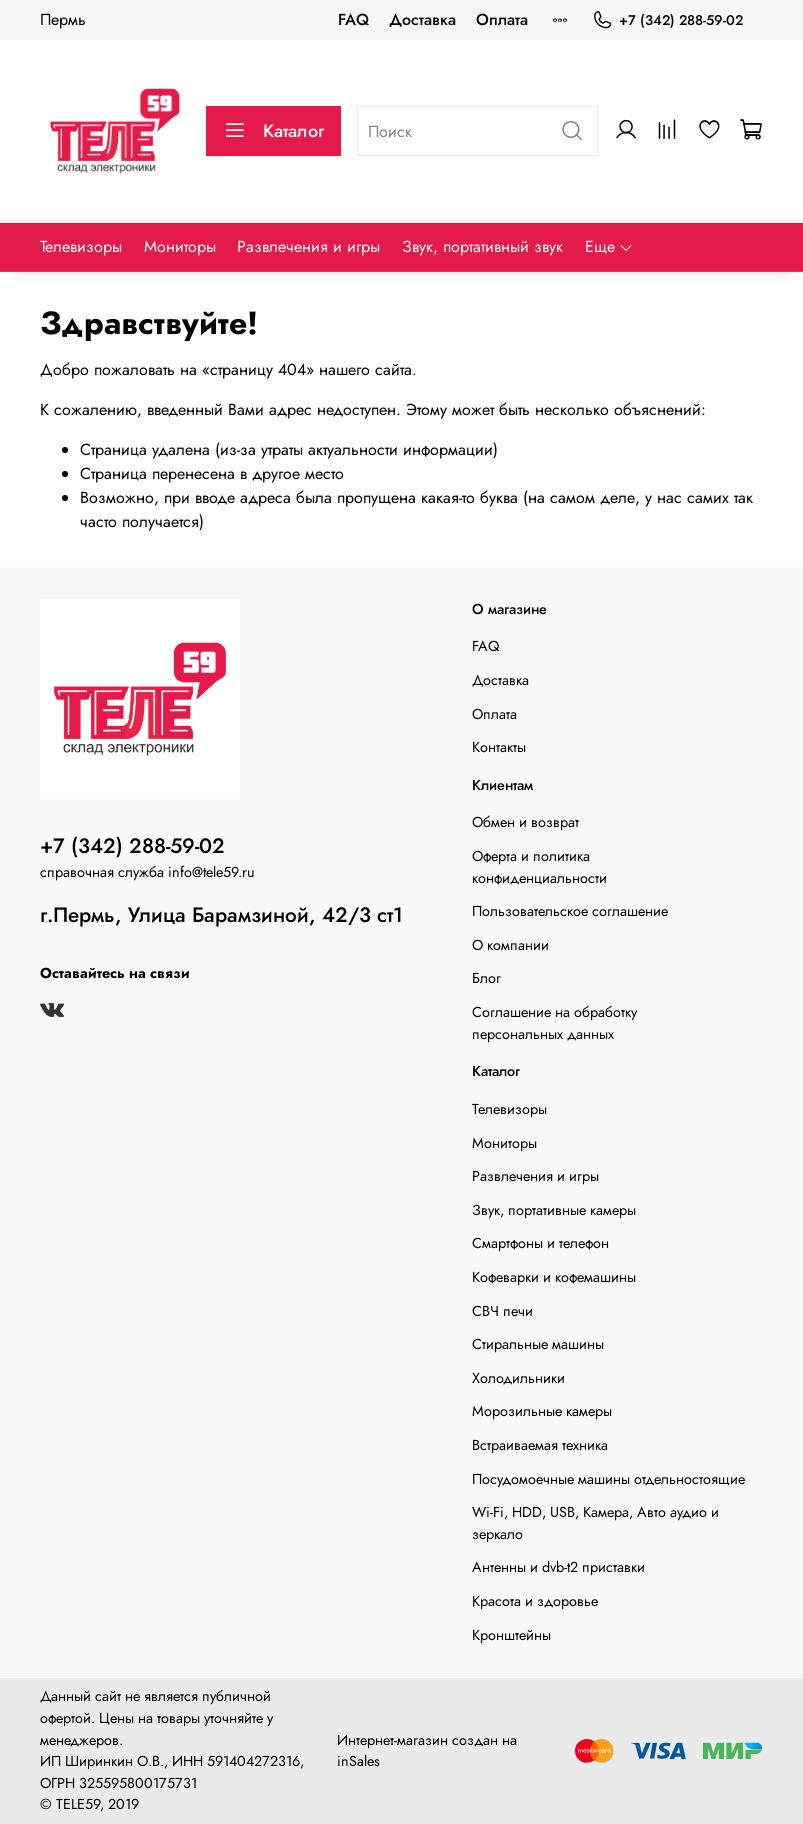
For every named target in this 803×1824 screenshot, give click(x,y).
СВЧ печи (502, 1311)
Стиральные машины (538, 1344)
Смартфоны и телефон (540, 1243)
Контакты (499, 747)
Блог (486, 978)
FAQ (353, 19)
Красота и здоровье (535, 1601)
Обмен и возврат (525, 822)
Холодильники (518, 1378)
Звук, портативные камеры (554, 1210)
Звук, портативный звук (482, 246)
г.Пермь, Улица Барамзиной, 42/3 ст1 (221, 915)
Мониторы (180, 246)
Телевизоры (81, 246)
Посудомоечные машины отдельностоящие (608, 1479)
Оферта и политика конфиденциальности (539, 867)
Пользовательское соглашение (570, 911)
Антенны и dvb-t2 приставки (558, 1567)
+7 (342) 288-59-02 (667, 20)
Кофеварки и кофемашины (554, 1277)
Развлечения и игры (308, 246)
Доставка (422, 19)
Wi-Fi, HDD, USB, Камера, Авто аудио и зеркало (595, 1523)
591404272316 (253, 1761)
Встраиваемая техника (540, 1445)
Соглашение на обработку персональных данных (554, 1023)
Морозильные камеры (542, 1411)
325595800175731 (138, 1783)
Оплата (502, 19)
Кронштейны (511, 1635)
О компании (510, 945)
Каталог (273, 131)
